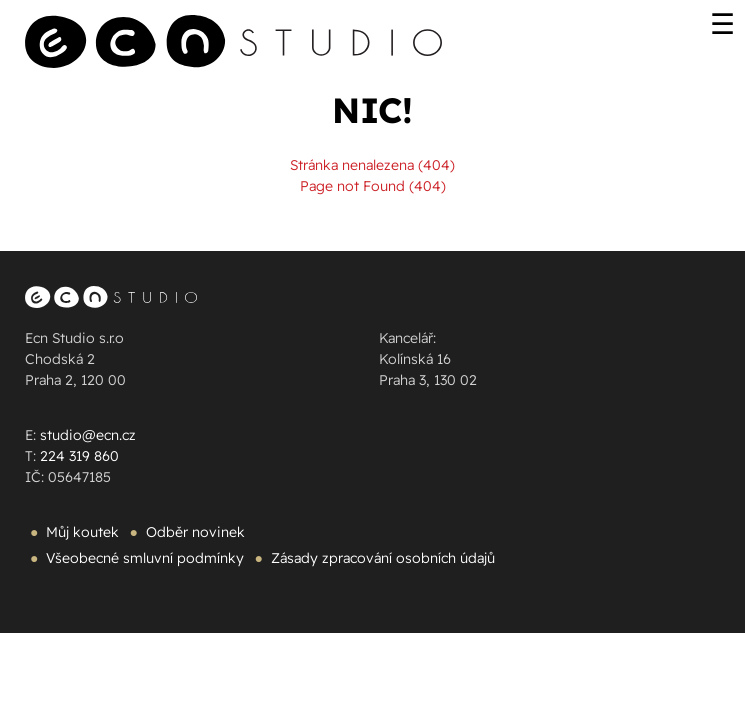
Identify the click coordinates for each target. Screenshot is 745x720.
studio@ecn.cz (88, 435)
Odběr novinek (195, 532)
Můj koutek (82, 532)
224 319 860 (79, 456)
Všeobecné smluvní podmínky (145, 558)
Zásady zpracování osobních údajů (383, 558)
